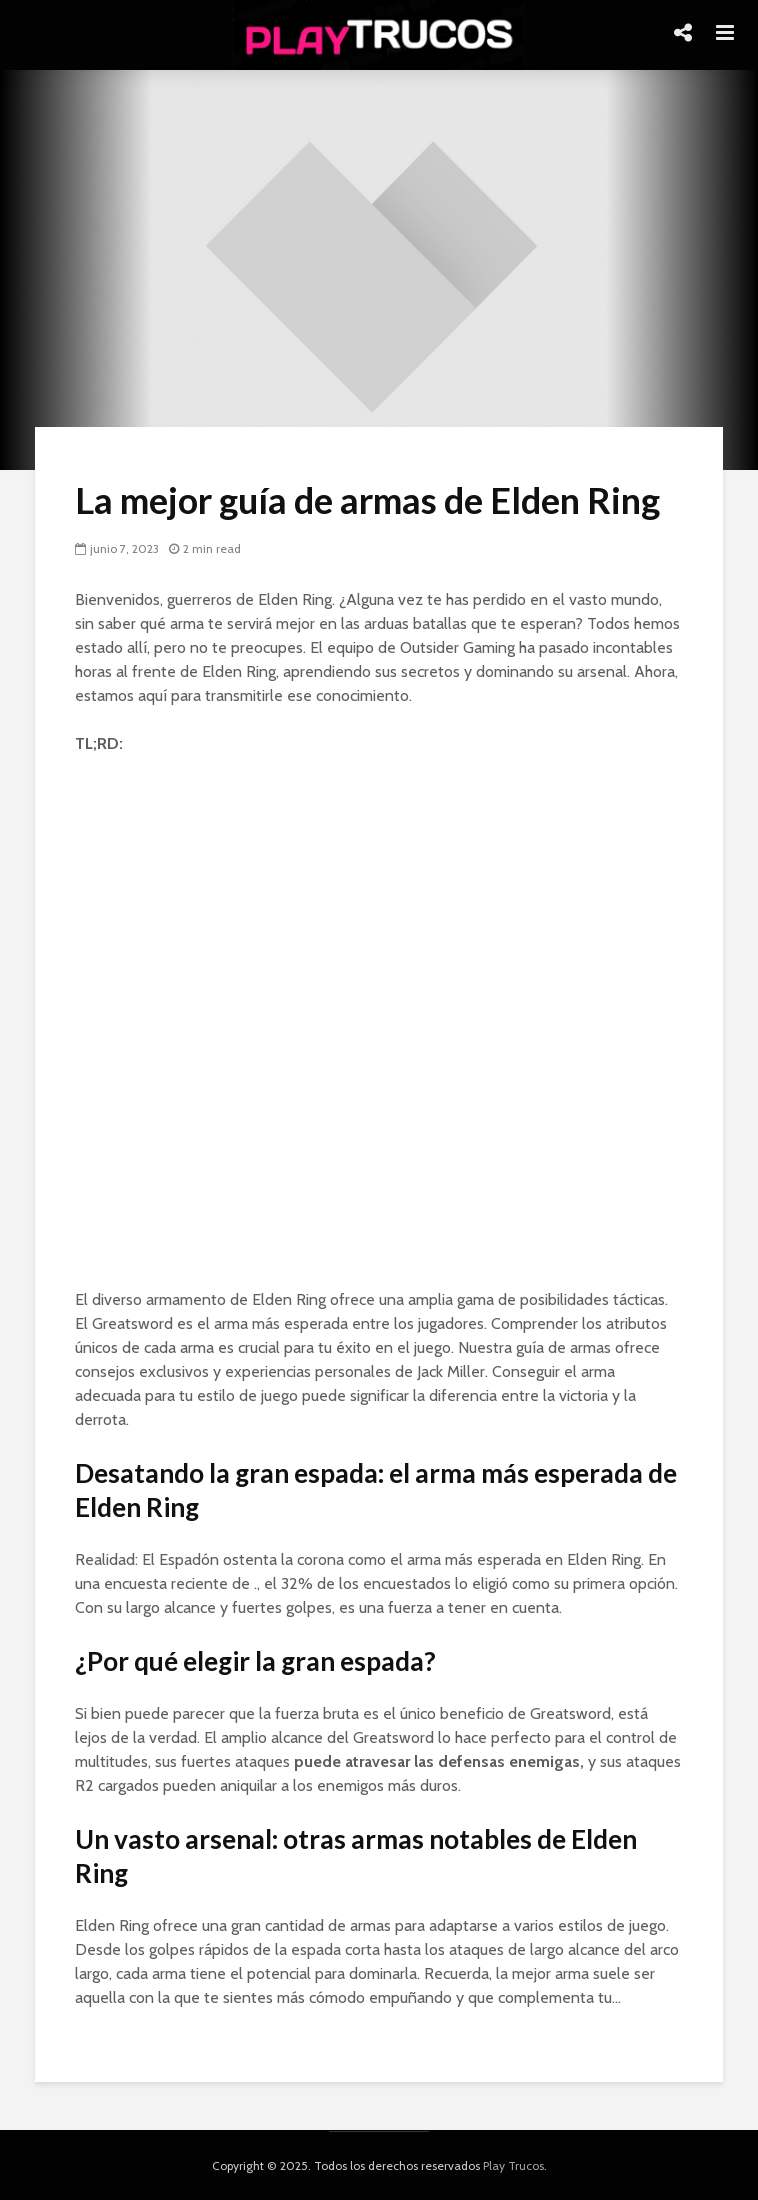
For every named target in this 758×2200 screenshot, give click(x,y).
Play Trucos (513, 2165)
